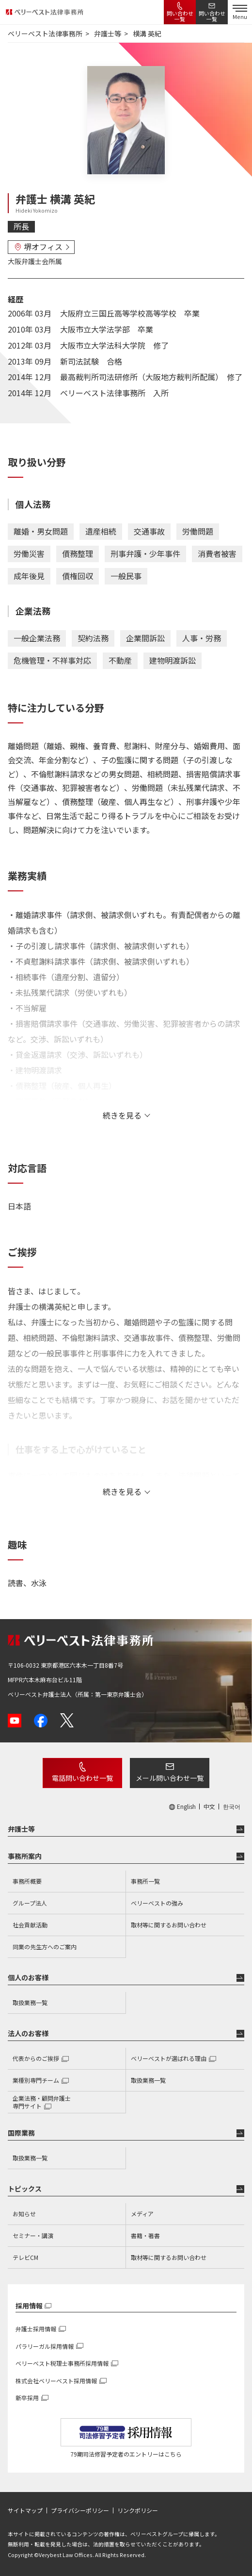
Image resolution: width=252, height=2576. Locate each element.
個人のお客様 (28, 1977)
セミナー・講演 (33, 2235)
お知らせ (24, 2213)
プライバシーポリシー (80, 2510)
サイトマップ (25, 2510)
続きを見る (122, 1115)
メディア (142, 2213)
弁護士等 (21, 1829)
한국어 (231, 1806)
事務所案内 (25, 1856)
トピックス (25, 2188)
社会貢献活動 (30, 1925)
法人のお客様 (28, 2033)
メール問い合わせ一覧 (170, 1778)
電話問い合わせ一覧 (82, 1778)
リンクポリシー (137, 2510)
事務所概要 (27, 1881)
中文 (209, 1806)
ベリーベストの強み (157, 1903)
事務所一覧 (145, 1881)
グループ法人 (30, 1903)
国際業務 (21, 2133)
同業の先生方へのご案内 (45, 1946)
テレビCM (25, 2257)
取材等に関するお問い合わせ (168, 1925)
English (186, 1806)
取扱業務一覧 (30, 2002)
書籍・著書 (145, 2235)
